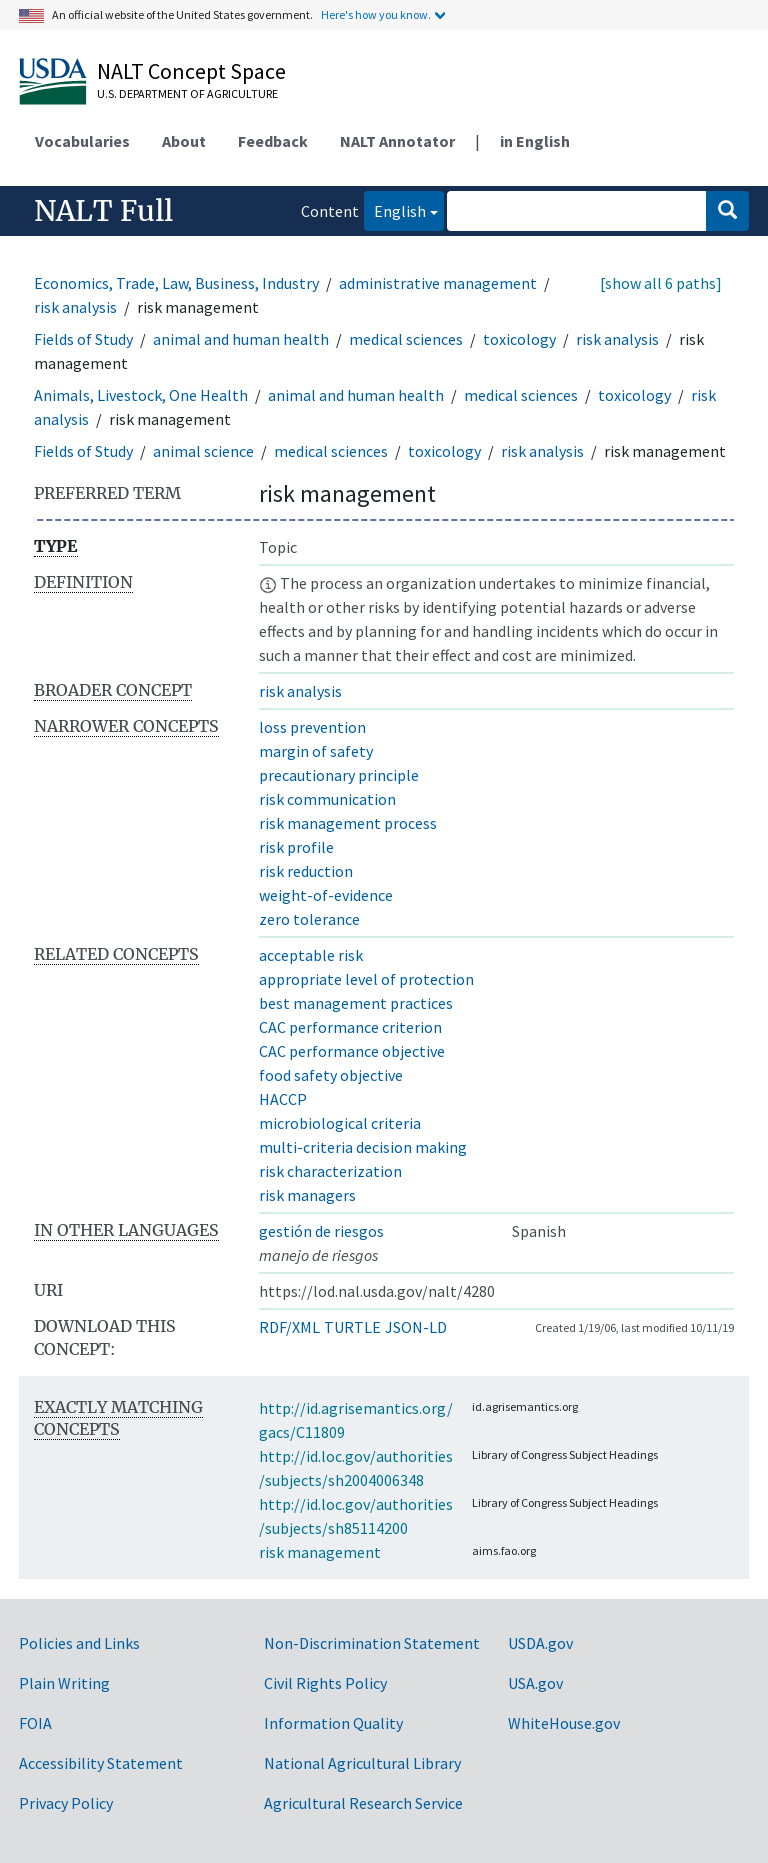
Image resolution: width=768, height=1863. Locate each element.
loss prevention (312, 727)
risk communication (327, 799)
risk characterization (330, 1171)
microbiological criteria (340, 1123)
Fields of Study (83, 339)
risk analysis (75, 307)
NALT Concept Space (191, 71)
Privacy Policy (66, 1803)
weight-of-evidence (326, 895)
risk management (320, 1552)
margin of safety (316, 751)
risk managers (307, 1195)
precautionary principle (339, 775)
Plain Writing (64, 1683)
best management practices (356, 1003)
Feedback (273, 141)
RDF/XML (289, 1327)
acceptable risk (311, 955)
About (184, 141)
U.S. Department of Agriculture (187, 93)
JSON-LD (416, 1327)
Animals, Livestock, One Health (141, 395)
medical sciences (406, 339)
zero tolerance (309, 919)
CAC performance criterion (350, 1027)
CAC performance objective (352, 1051)
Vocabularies (82, 141)
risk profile (296, 847)
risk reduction (306, 871)
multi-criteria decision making (363, 1147)
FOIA (35, 1723)
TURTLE (352, 1327)
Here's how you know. (376, 14)
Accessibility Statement (101, 1763)
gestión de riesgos (321, 1231)
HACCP (283, 1099)
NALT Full (103, 211)
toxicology (519, 339)
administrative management (438, 283)
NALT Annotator (397, 141)
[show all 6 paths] (661, 283)
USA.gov (535, 1683)
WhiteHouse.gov (564, 1723)
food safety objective (331, 1075)
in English (535, 141)
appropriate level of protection (366, 979)
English (395, 209)
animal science (203, 451)
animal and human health (241, 339)
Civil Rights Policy (325, 1683)
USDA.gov (540, 1643)
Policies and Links (79, 1643)
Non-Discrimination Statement (372, 1643)
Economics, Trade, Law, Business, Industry (176, 283)
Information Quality (333, 1723)
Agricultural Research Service (363, 1803)
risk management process (348, 823)
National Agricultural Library (362, 1763)
